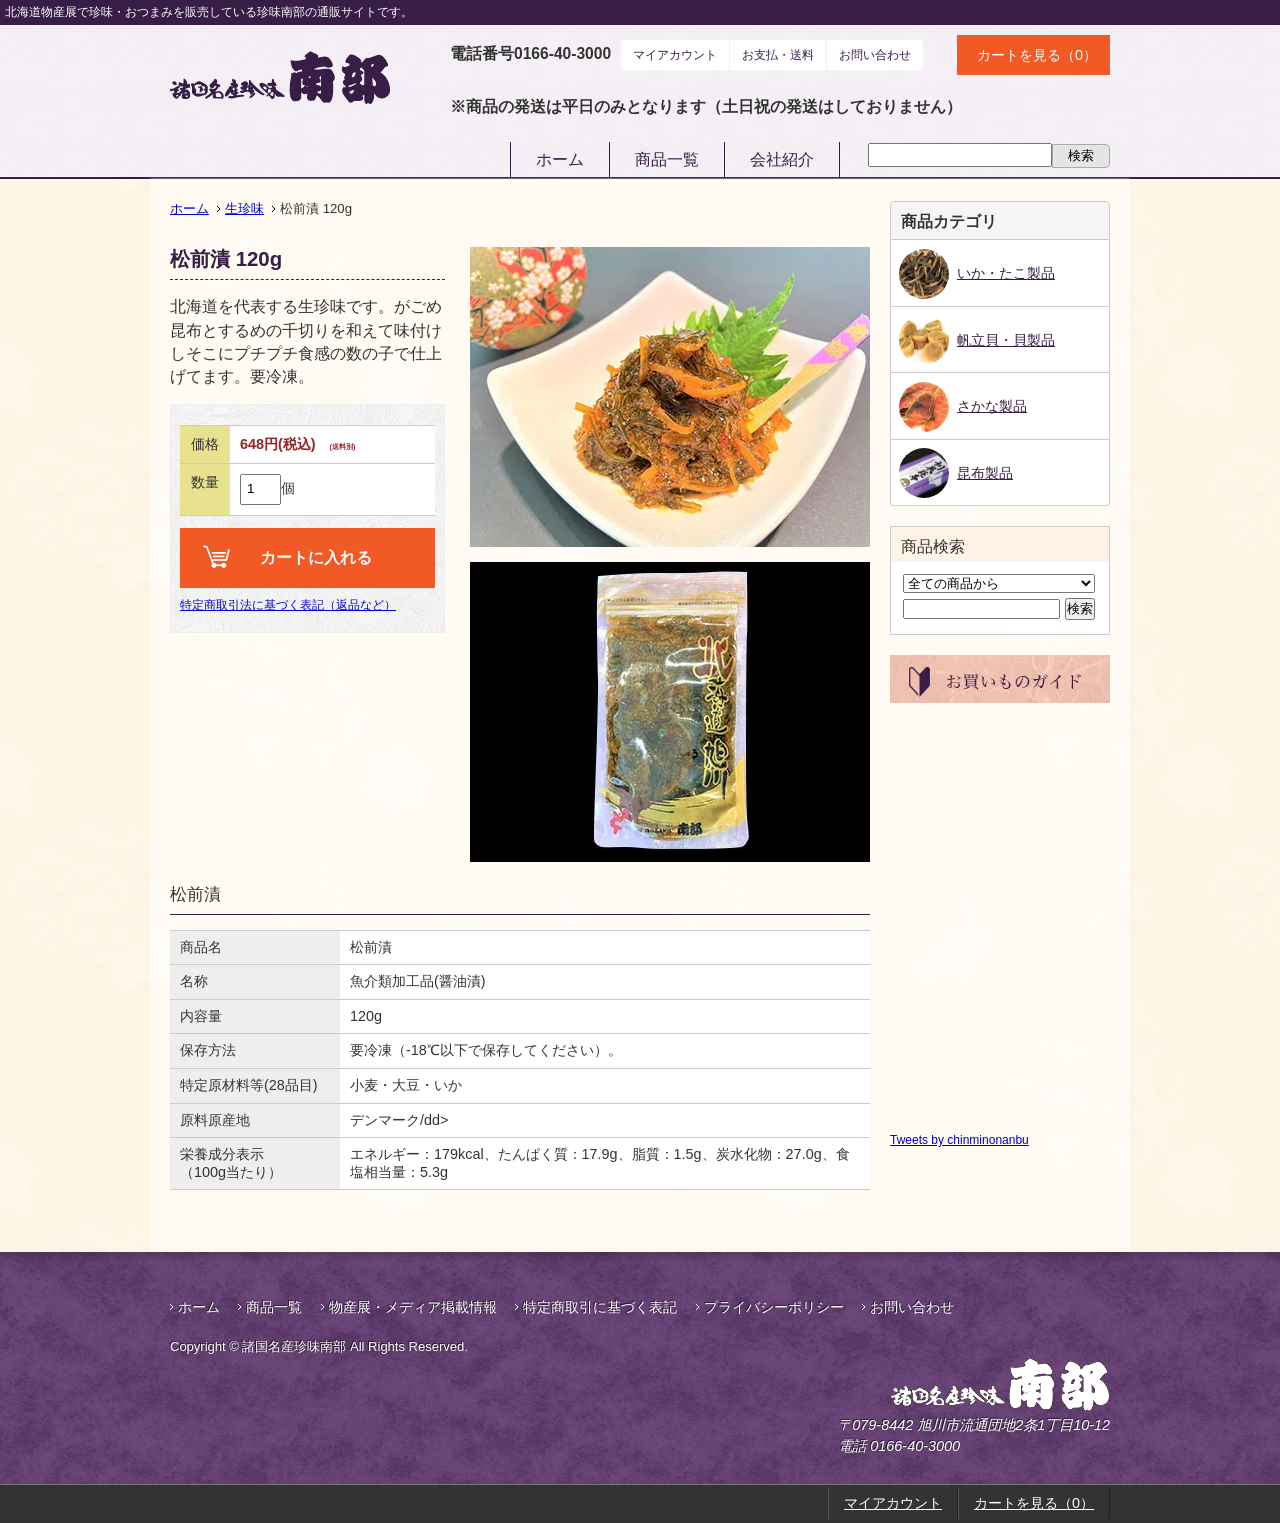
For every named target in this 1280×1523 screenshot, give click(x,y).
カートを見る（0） (1037, 55)
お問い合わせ (875, 55)
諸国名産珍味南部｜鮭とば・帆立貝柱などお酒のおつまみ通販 (280, 77)
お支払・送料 (778, 55)
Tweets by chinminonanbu (959, 1140)
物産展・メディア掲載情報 (413, 1307)
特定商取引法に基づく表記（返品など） (288, 605)
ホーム (560, 159)
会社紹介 (782, 159)
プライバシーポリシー (774, 1307)
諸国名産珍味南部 (948, 1385)
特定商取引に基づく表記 (600, 1307)
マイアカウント (675, 55)
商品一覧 (667, 159)
